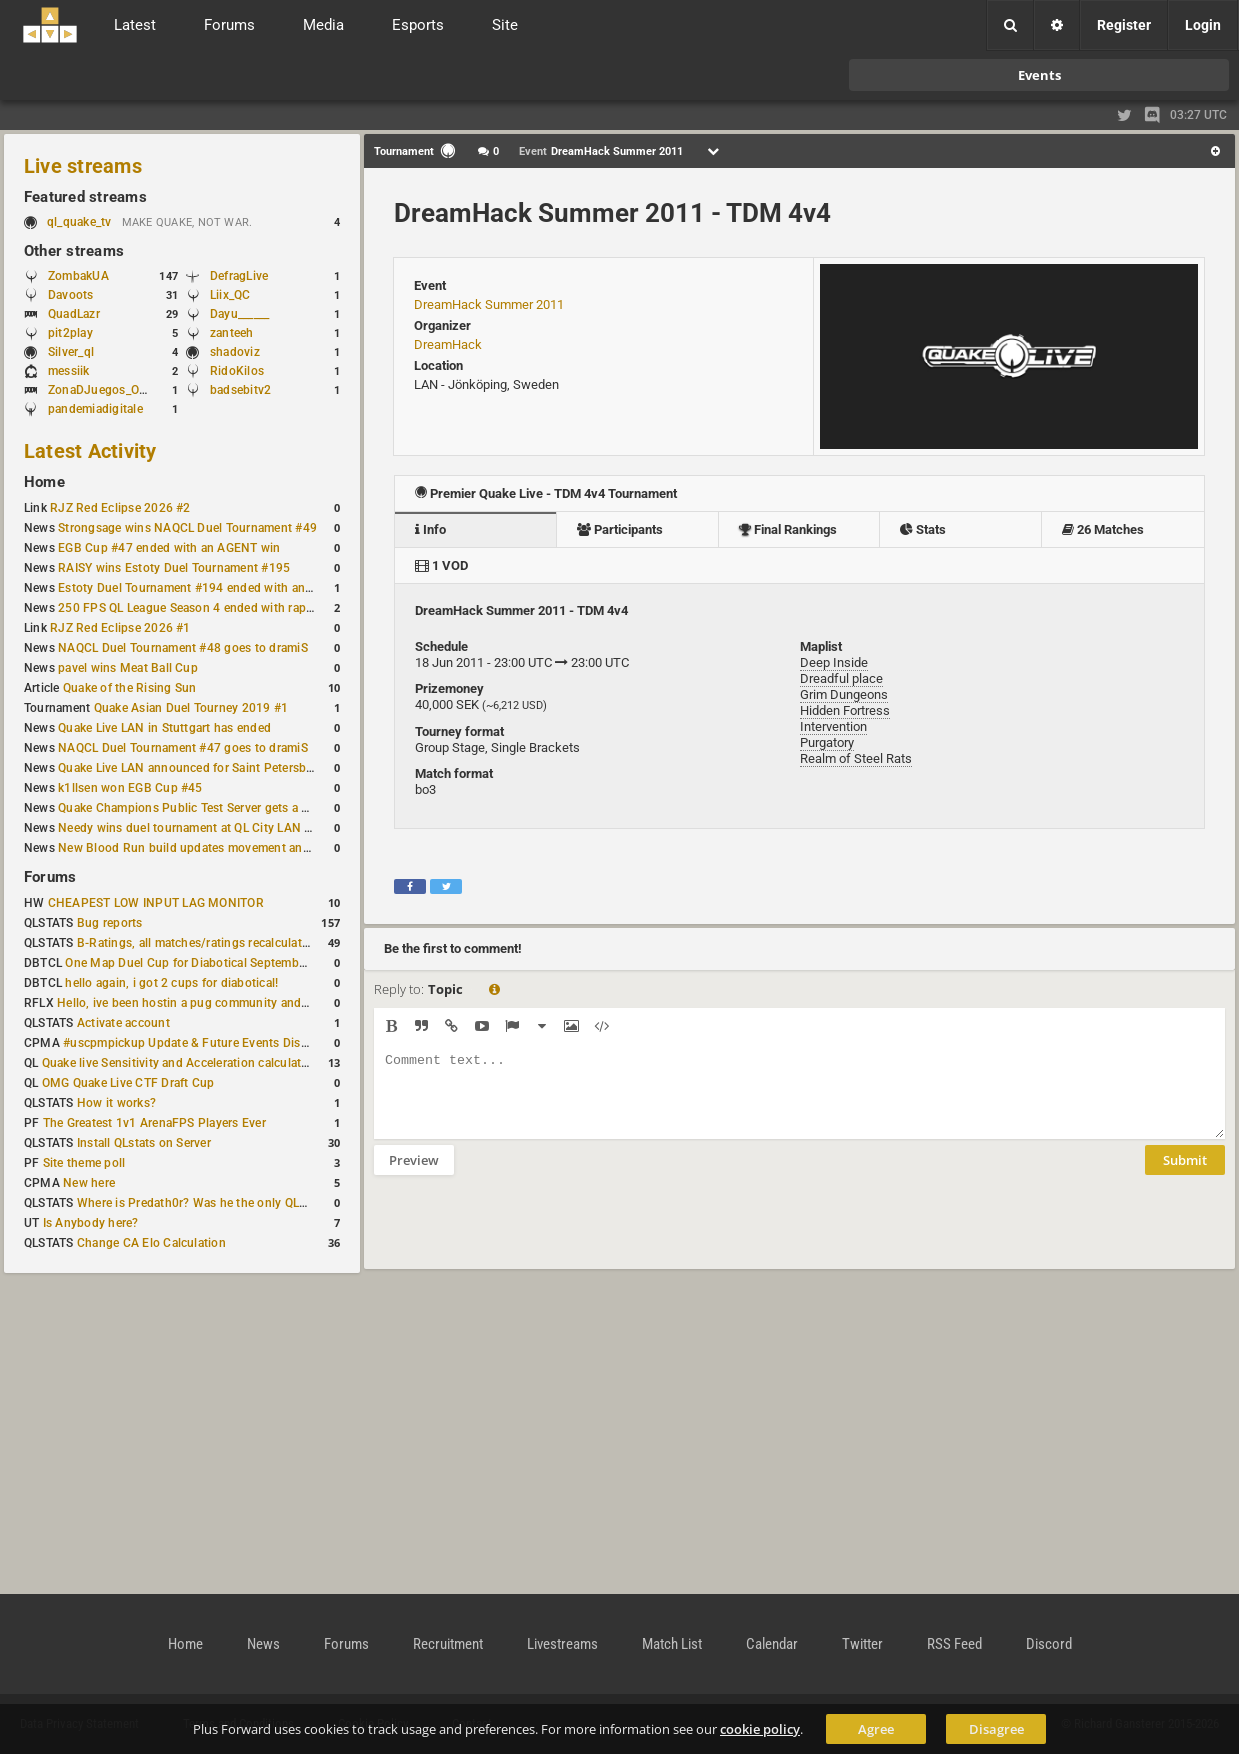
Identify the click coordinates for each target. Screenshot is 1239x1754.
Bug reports (110, 923)
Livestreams (562, 1644)
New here (89, 1183)
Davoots (71, 295)
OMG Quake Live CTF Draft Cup (128, 1083)
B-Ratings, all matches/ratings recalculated (196, 943)
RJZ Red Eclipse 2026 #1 (120, 628)
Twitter (862, 1644)
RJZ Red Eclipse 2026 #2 (120, 508)
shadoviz (235, 352)
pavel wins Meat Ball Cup (128, 668)
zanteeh (232, 333)
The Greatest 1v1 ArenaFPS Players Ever (154, 1123)
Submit (1185, 1175)
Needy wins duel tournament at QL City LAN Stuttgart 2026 (221, 828)
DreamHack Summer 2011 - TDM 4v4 (612, 213)
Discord (1049, 1644)
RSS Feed (954, 1644)
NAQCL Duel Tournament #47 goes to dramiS (183, 748)
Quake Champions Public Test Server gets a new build (206, 808)
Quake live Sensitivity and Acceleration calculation (180, 1063)
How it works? (116, 1103)
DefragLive (239, 276)
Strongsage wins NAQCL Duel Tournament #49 (187, 528)
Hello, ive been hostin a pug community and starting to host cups (238, 1003)
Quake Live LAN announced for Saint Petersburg (191, 768)
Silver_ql (71, 352)
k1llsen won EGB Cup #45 (130, 788)
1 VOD (441, 565)
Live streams (83, 166)
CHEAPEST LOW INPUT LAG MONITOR (156, 903)
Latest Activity (90, 451)
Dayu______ (239, 314)
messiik (69, 371)
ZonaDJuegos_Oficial (107, 390)
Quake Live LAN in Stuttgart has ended (164, 728)
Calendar (772, 1644)
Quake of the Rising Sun (130, 688)
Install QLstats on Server (144, 1143)
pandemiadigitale (95, 409)
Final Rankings (788, 529)
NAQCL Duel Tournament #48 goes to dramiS (183, 648)
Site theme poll (84, 1163)
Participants (620, 529)
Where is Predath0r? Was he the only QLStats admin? (224, 1203)
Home (44, 482)
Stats (923, 529)
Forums (50, 877)
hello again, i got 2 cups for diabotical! (171, 983)
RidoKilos (237, 371)
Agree (876, 1729)
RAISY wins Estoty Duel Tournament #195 (174, 568)
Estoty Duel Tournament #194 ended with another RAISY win (226, 588)
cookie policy (760, 1729)
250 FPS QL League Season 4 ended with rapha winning (212, 608)
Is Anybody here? (91, 1223)
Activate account (123, 1023)
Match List (672, 1644)
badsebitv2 (240, 390)
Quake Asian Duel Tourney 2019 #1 (191, 708)
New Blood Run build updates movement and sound (203, 848)
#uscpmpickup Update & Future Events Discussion (203, 1043)
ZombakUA (78, 276)
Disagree (996, 1729)
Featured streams (85, 197)
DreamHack (448, 344)
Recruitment (448, 1644)
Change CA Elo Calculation (151, 1243)
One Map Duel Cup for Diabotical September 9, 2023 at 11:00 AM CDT (259, 963)
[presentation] (526, 1235)
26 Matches (1103, 529)
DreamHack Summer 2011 (489, 304)
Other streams (74, 251)
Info (430, 529)
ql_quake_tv (79, 222)
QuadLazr (74, 314)
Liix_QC (230, 295)
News (263, 1644)
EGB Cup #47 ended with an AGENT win (169, 548)
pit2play (70, 333)
